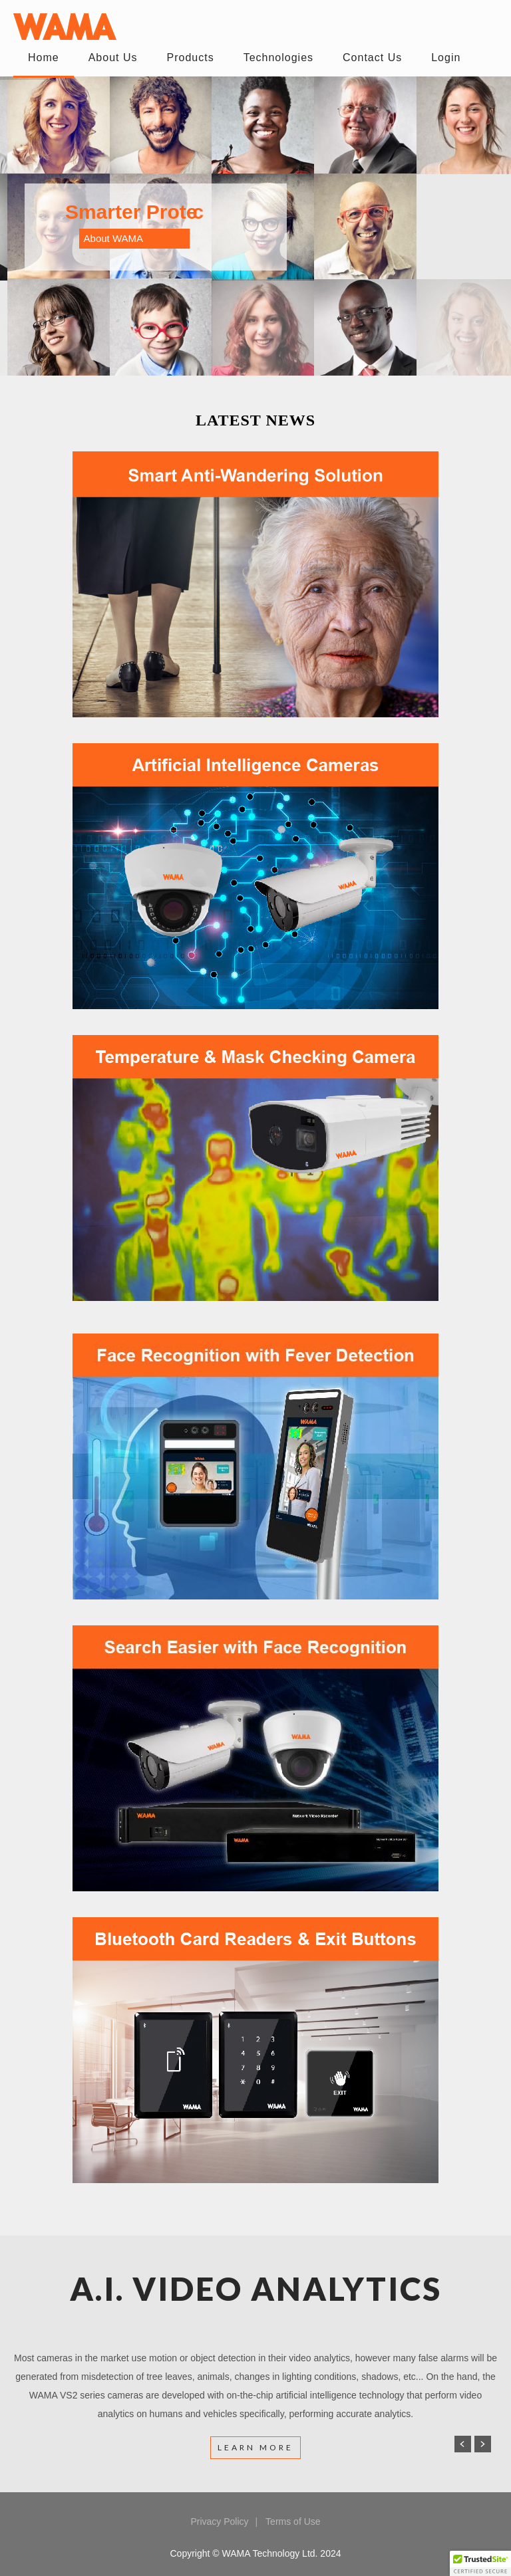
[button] (480, 2563)
